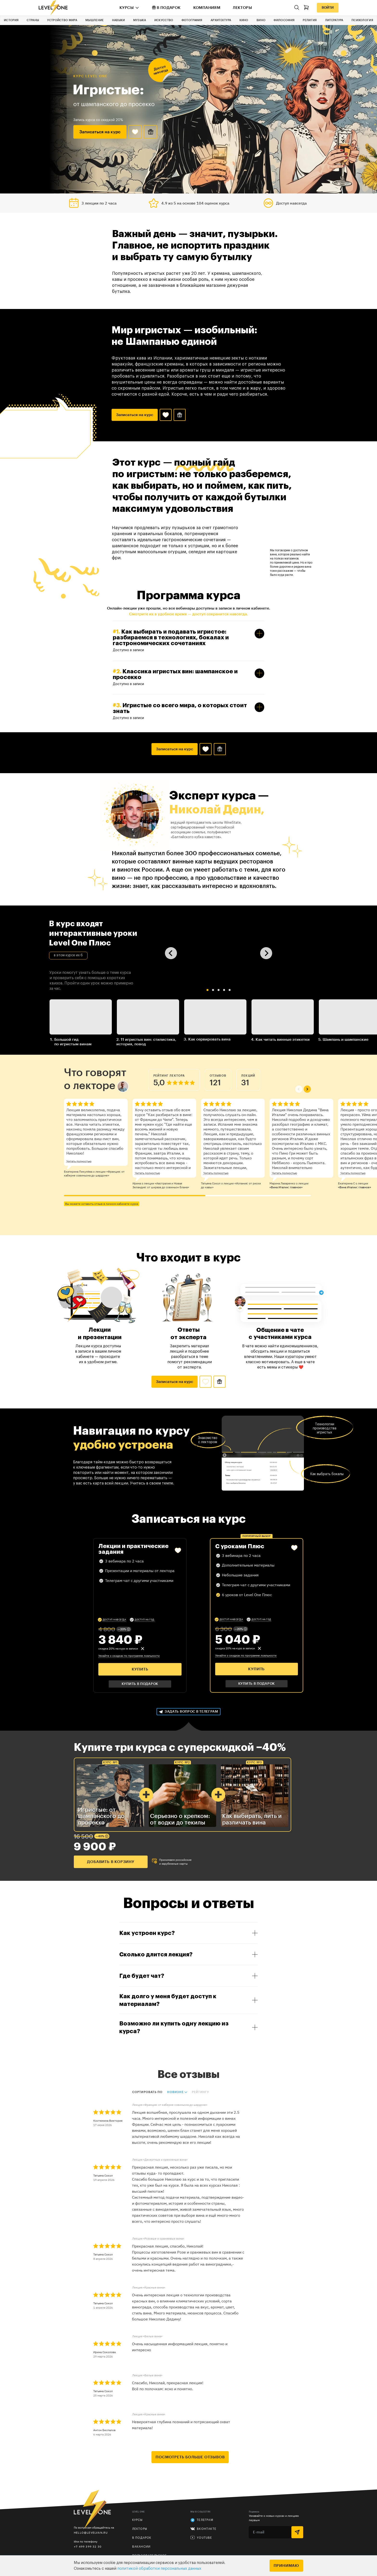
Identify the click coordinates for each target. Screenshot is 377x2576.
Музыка (139, 20)
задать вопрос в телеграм (188, 1712)
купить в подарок (140, 1684)
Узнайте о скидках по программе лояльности (129, 1655)
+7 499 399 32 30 (87, 2546)
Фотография (192, 20)
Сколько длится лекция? (188, 1954)
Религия (310, 20)
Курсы (126, 8)
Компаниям (206, 8)
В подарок (166, 8)
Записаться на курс (99, 132)
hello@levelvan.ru (91, 2532)
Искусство (163, 20)
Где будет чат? (188, 1976)
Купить (140, 1669)
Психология (362, 20)
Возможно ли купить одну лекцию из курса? (188, 2027)
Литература (334, 20)
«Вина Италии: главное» (286, 1187)
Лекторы (242, 8)
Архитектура (221, 20)
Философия (284, 20)
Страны (33, 20)
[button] (307, 1089)
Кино (243, 20)
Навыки (118, 20)
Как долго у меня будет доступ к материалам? (188, 2000)
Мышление (94, 20)
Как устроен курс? (188, 1933)
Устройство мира (62, 20)
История (11, 20)
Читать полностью (78, 1161)
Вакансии (141, 2546)
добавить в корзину (110, 1862)
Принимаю (286, 2566)
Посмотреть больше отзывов (190, 2457)
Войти (328, 7)
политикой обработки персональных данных (159, 2568)
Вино (261, 20)
